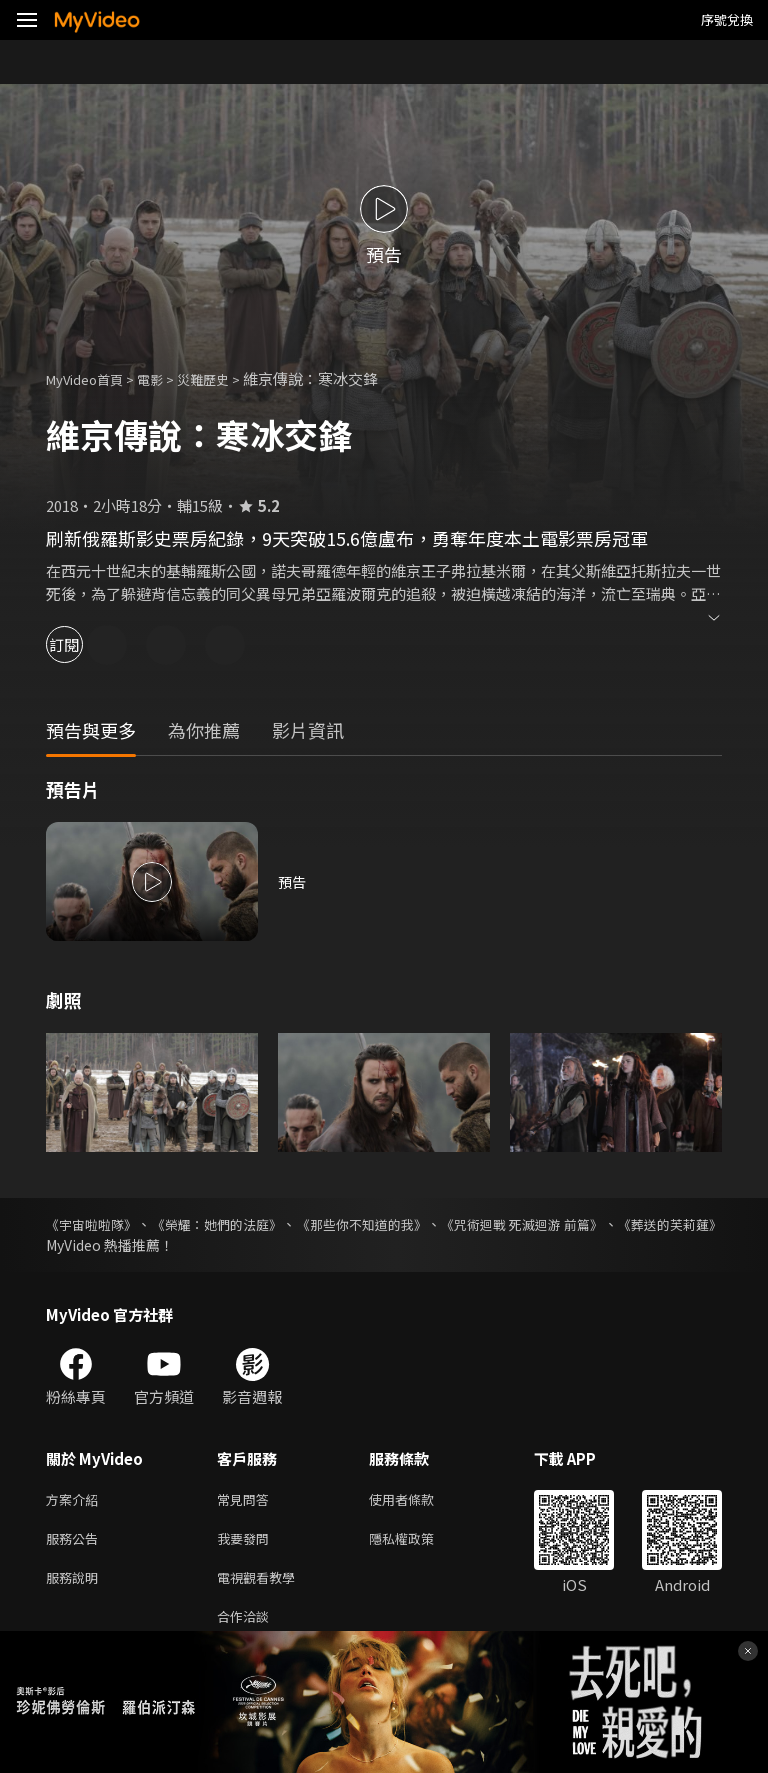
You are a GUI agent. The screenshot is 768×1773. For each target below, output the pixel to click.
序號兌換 (727, 19)
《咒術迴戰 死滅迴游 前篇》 (611, 1224)
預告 (293, 881)
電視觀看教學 (262, 1584)
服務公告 (76, 1542)
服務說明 (76, 1584)
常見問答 (247, 1500)
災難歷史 (225, 378)
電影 (166, 378)
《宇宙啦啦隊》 (95, 1224)
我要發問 (247, 1542)
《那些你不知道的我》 (421, 1224)
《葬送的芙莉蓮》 (102, 1245)
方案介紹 (76, 1500)
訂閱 (86, 644)
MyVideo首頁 (91, 378)
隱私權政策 (418, 1542)
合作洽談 (247, 1626)
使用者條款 (418, 1500)
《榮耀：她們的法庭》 (247, 1224)
